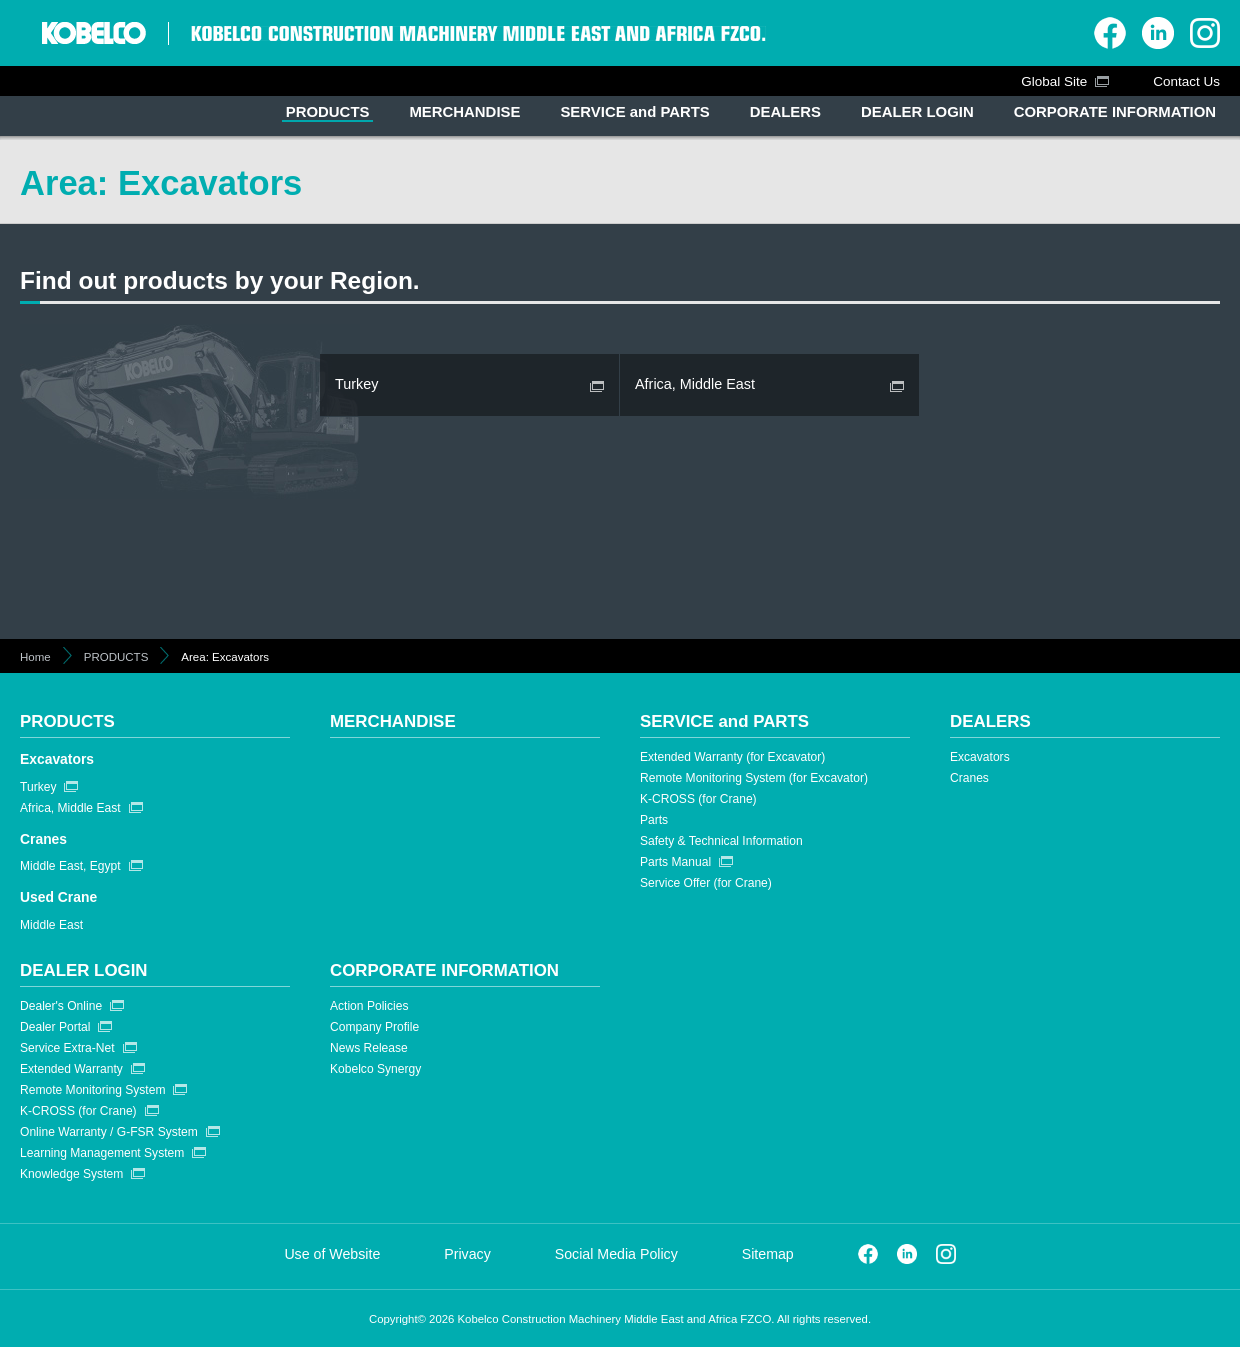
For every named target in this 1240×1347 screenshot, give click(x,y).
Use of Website (332, 1254)
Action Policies (369, 1006)
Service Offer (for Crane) (706, 883)
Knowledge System (71, 1174)
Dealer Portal (55, 1027)
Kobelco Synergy (375, 1069)
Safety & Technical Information (721, 841)
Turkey (38, 787)
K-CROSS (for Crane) (698, 799)
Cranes (43, 839)
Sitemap (768, 1254)
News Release (369, 1048)
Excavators (57, 759)
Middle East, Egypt (70, 866)
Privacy (467, 1254)
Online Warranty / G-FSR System (109, 1132)
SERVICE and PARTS (724, 721)
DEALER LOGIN (84, 970)
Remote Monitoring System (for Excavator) (754, 778)
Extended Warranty (71, 1069)
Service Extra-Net (67, 1048)
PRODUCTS (116, 657)
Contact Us (1186, 81)
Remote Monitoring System (92, 1090)
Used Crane (58, 897)
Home (35, 657)
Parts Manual (675, 862)
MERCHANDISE (393, 721)
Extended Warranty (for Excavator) (732, 757)
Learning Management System (102, 1153)
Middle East (51, 925)
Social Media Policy (616, 1254)
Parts (654, 820)
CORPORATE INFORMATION (444, 970)
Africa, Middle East (70, 808)
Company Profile (374, 1027)
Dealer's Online (61, 1006)
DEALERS (990, 721)
